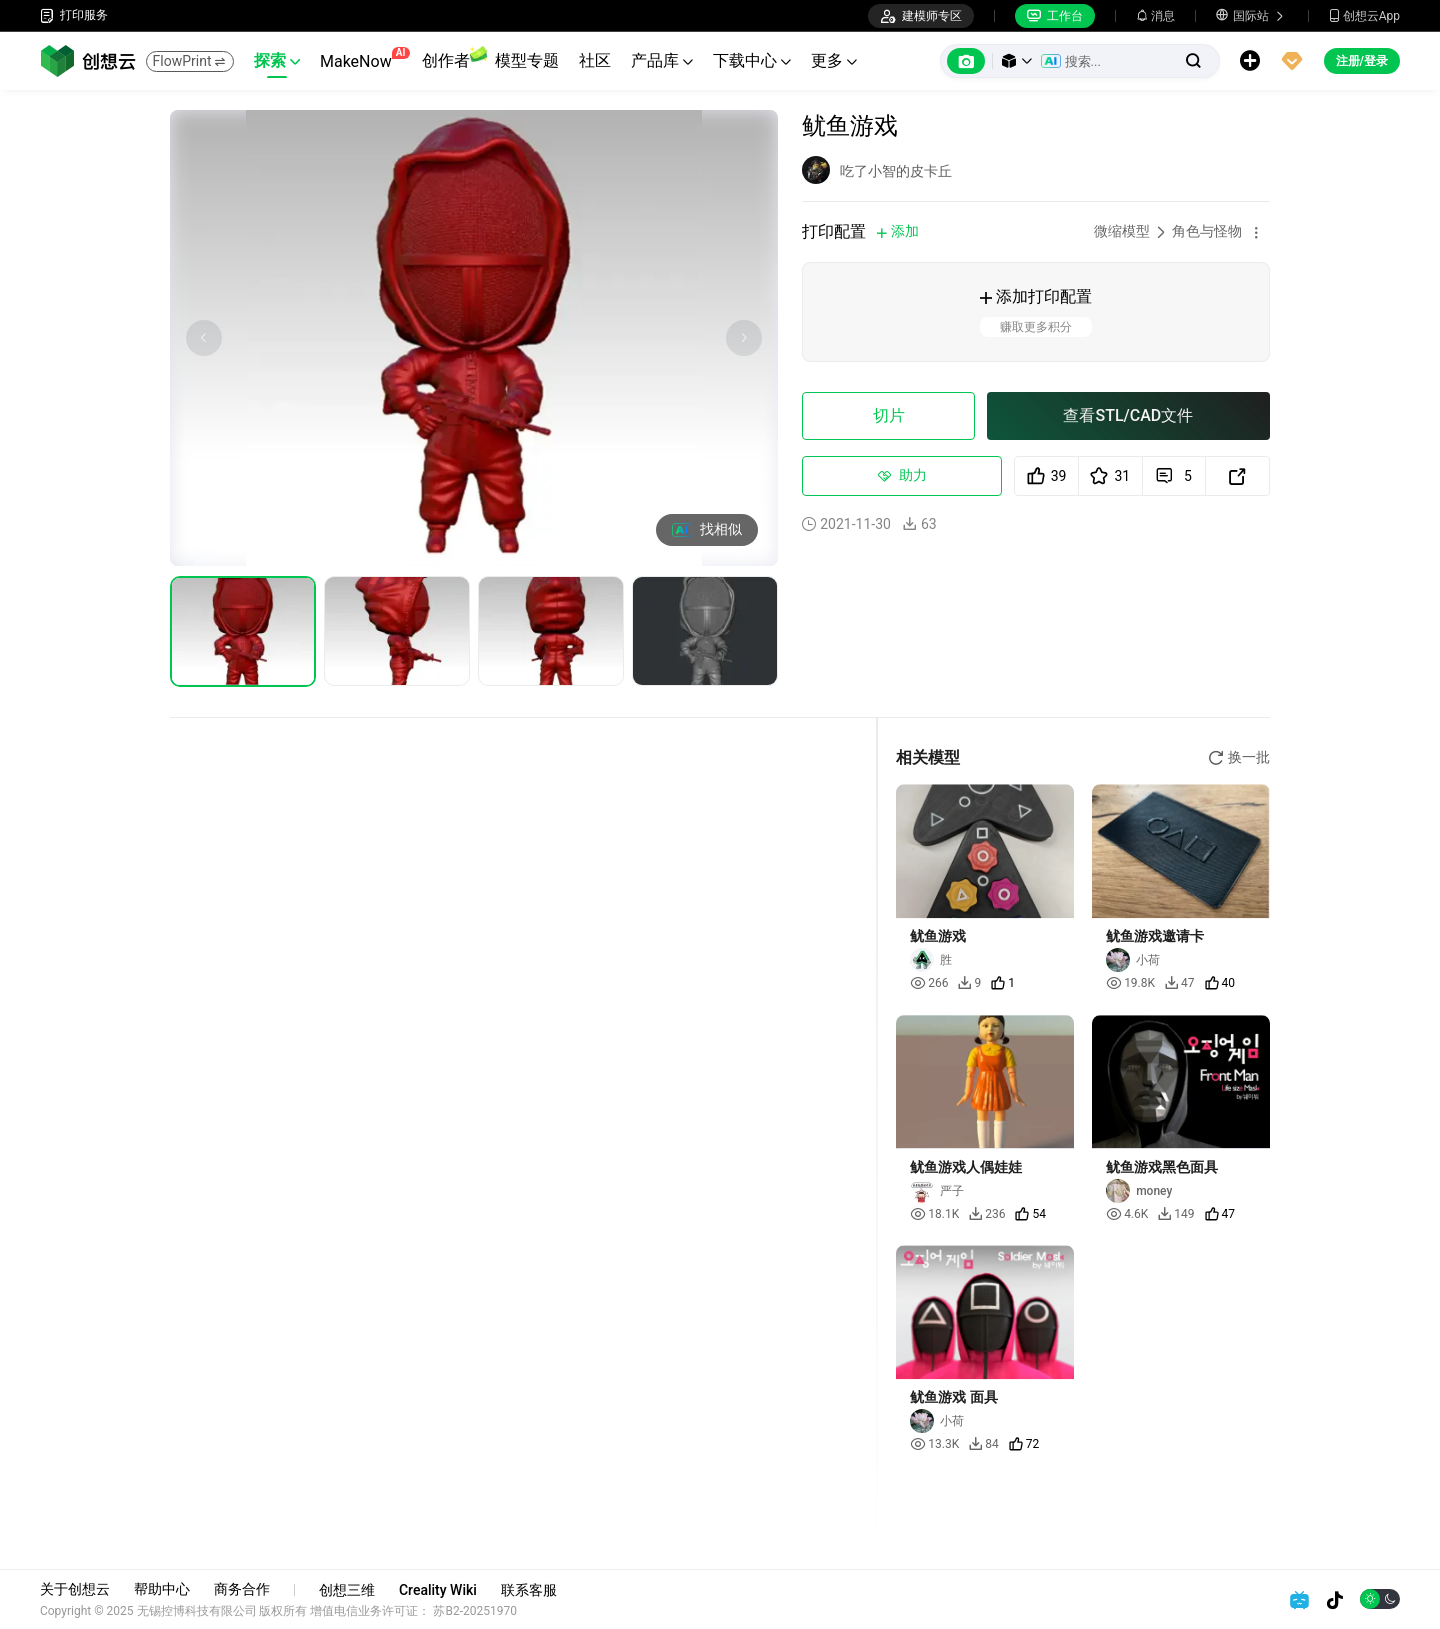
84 (984, 1444)
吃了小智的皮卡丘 (896, 171)
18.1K (934, 1214)
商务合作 (242, 1589)
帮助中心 (162, 1589)
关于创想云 (75, 1589)
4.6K (1127, 1214)
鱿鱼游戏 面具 (953, 1397)
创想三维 (347, 1590)
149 (1176, 1214)
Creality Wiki (438, 1590)
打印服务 (74, 15)
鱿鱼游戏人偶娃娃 (966, 1167)
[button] (1017, 61)
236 (987, 1214)
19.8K (1130, 983)
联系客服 (529, 1590)
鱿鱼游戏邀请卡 (1155, 936)
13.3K (934, 1444)
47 (1180, 983)
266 (929, 983)
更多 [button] (834, 60)
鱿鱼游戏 (938, 936)
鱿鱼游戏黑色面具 (1162, 1167)
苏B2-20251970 (476, 1611)
